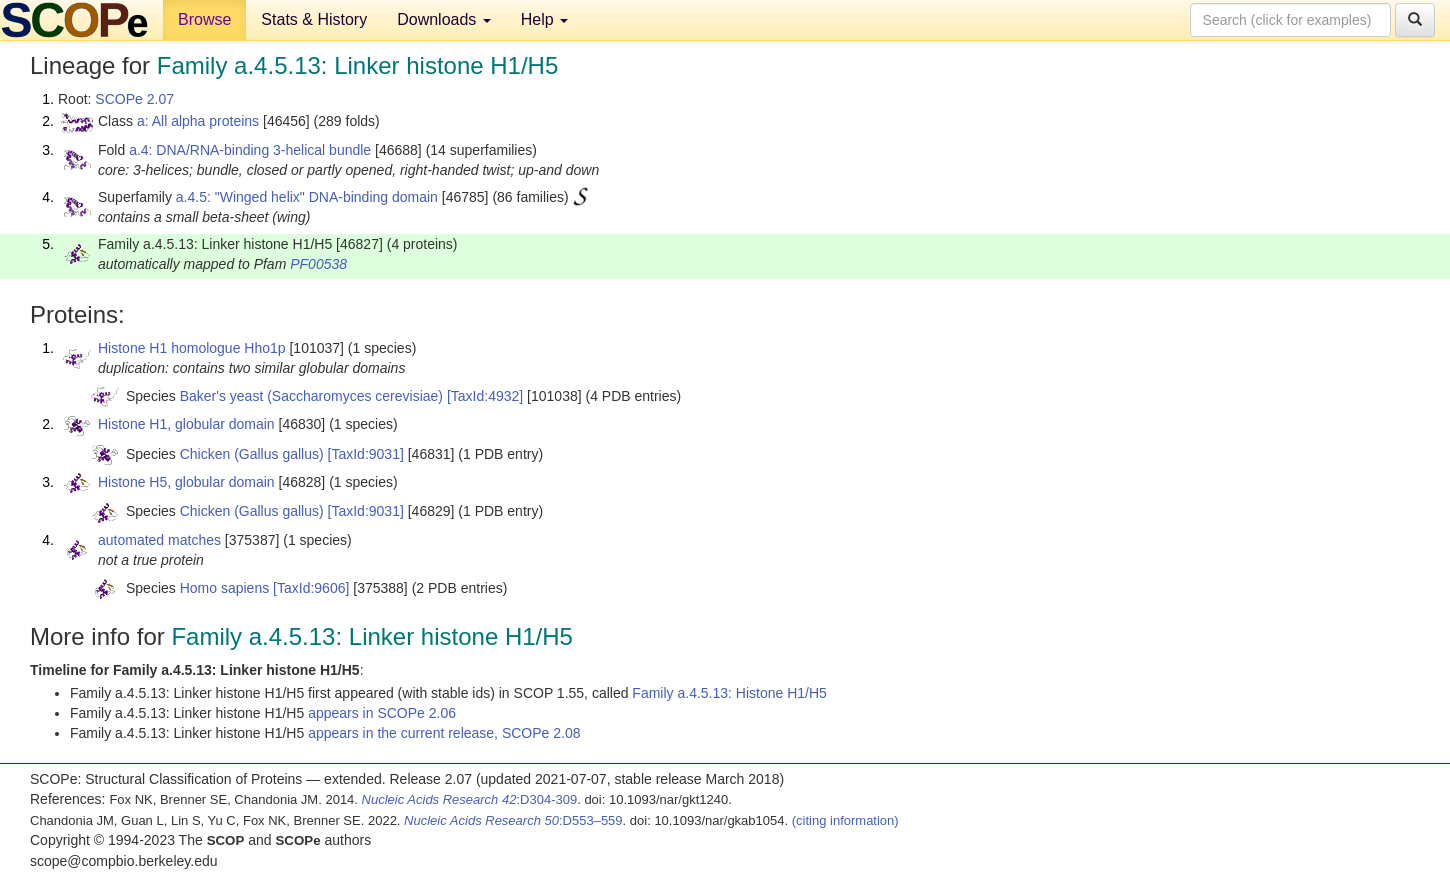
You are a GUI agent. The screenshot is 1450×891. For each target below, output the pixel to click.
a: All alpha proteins (198, 121)
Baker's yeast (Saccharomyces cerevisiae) (311, 396)
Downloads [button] (444, 19)
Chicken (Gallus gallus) (252, 454)
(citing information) (845, 820)
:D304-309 (470, 799)
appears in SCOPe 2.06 (382, 713)
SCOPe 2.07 (134, 99)
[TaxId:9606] (311, 588)
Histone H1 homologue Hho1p (192, 348)
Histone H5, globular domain (186, 482)
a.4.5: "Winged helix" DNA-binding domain (307, 197)
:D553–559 (513, 820)
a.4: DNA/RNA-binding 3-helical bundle (250, 150)
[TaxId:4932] (485, 396)
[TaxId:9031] (366, 454)
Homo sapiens (225, 588)
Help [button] (544, 19)
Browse (204, 19)
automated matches (159, 540)
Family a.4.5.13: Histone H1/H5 (729, 693)
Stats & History (314, 19)
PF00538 (318, 264)
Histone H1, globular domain (186, 424)
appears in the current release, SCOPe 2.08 (444, 733)
